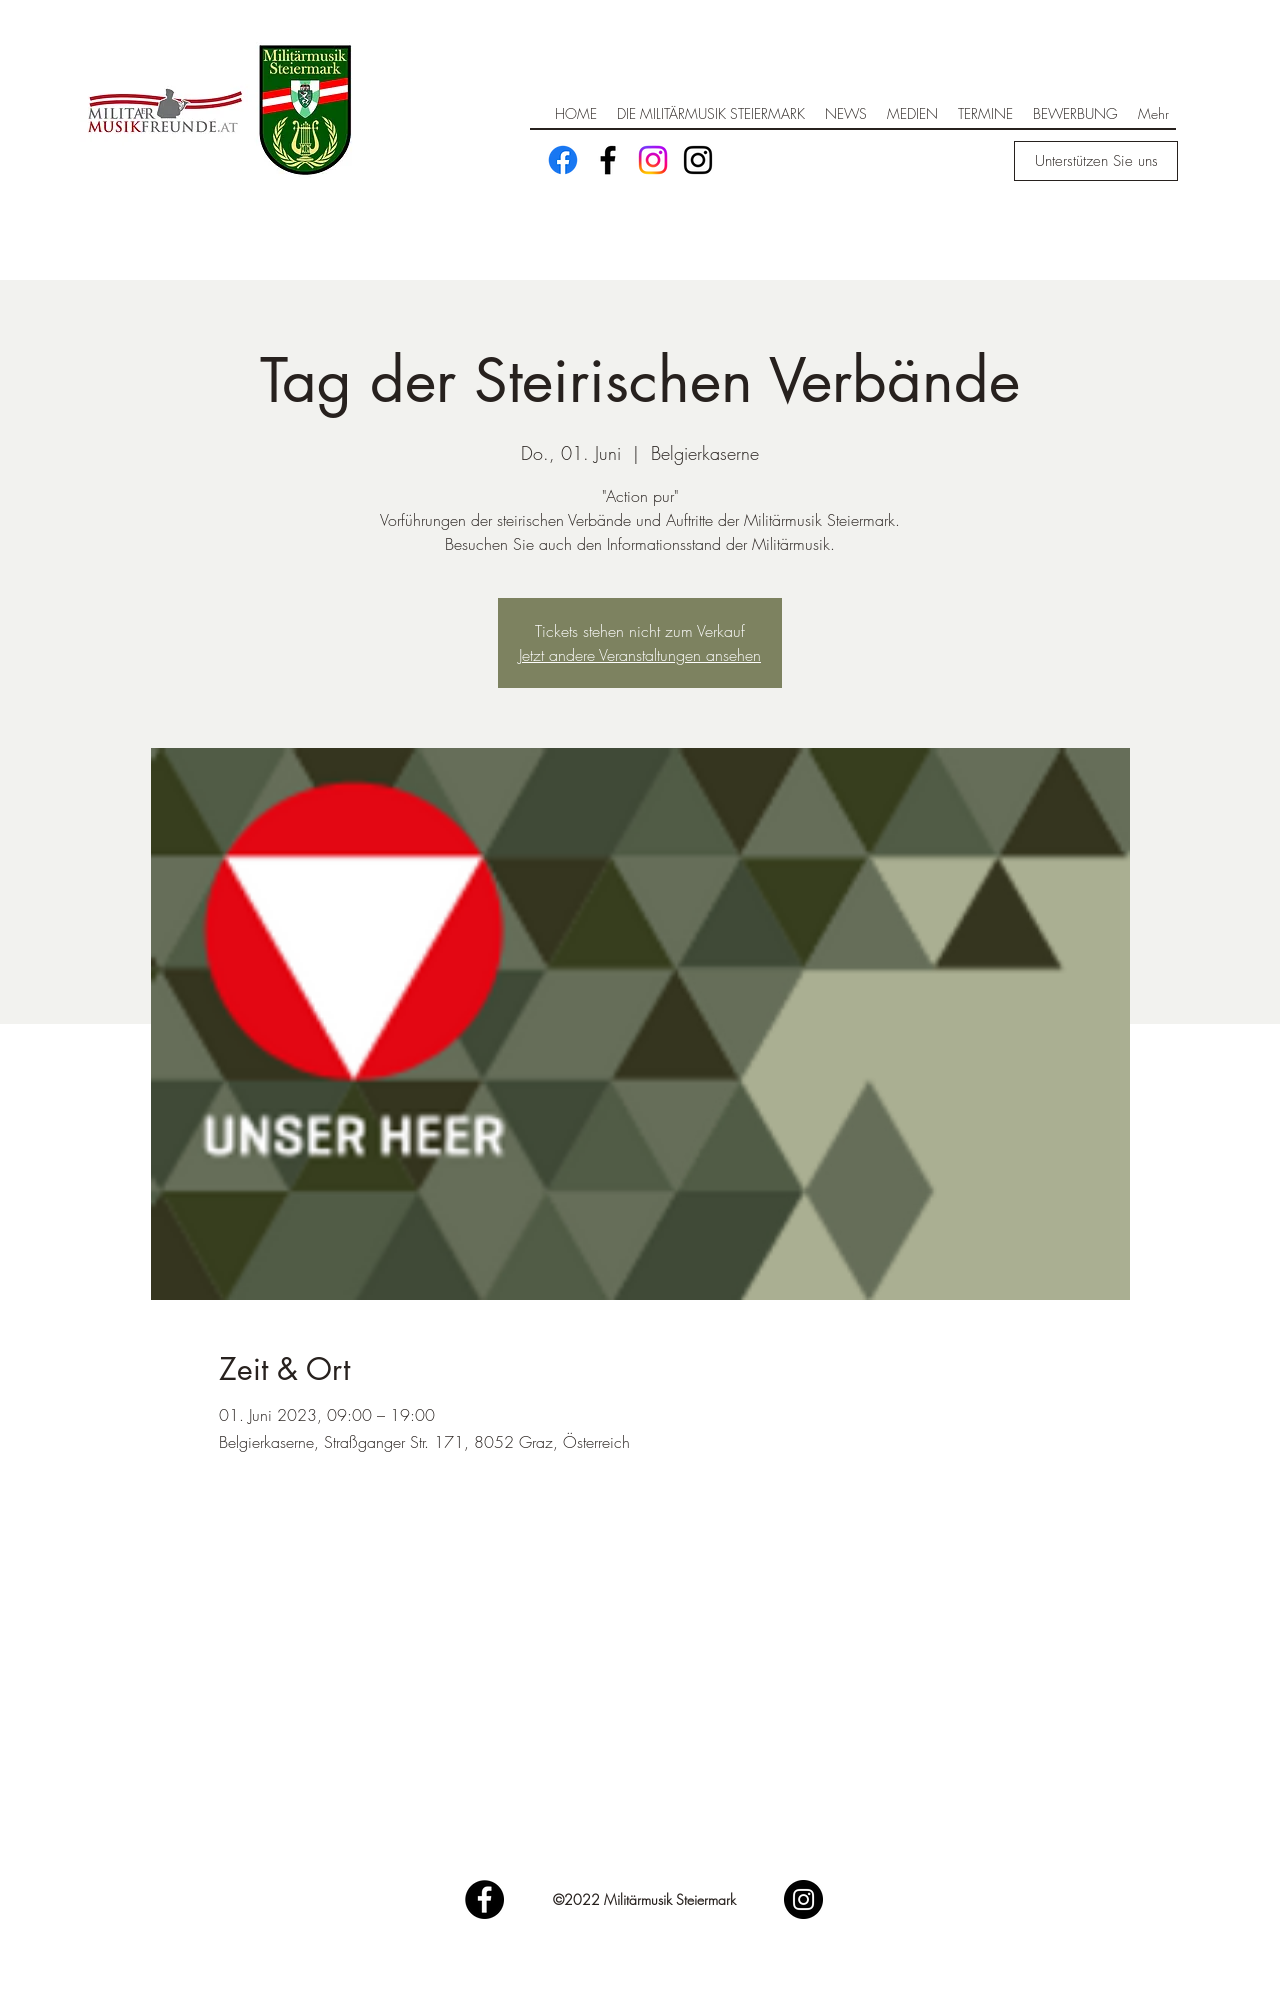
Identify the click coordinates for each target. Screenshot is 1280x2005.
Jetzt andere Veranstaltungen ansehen (640, 655)
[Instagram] (653, 160)
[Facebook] (563, 160)
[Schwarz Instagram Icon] (698, 160)
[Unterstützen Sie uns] (1096, 161)
